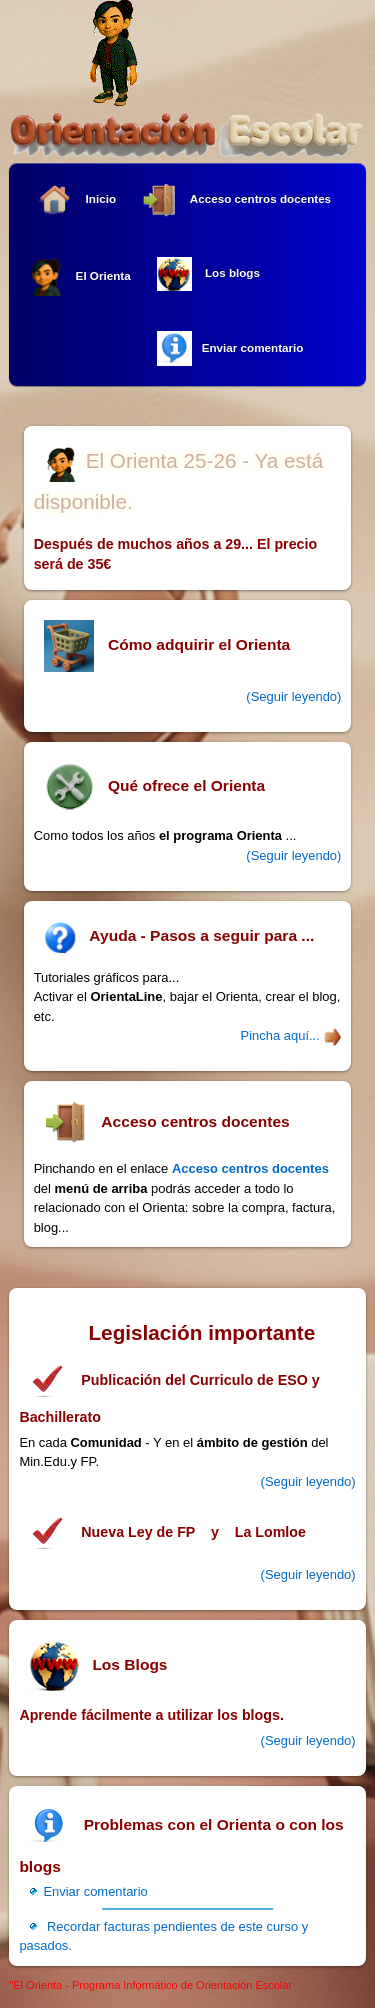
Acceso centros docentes (236, 200)
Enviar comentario (230, 348)
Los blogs (208, 274)
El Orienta (78, 276)
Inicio (76, 199)
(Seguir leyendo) (308, 1481)
